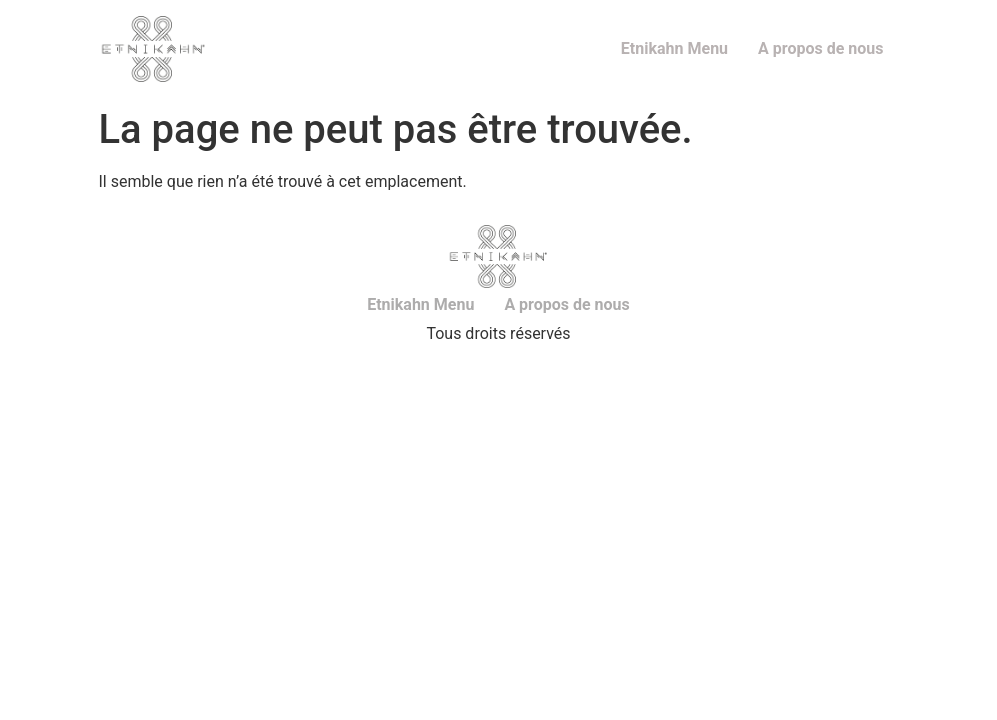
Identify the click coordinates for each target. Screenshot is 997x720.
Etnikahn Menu (674, 48)
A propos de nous (820, 48)
